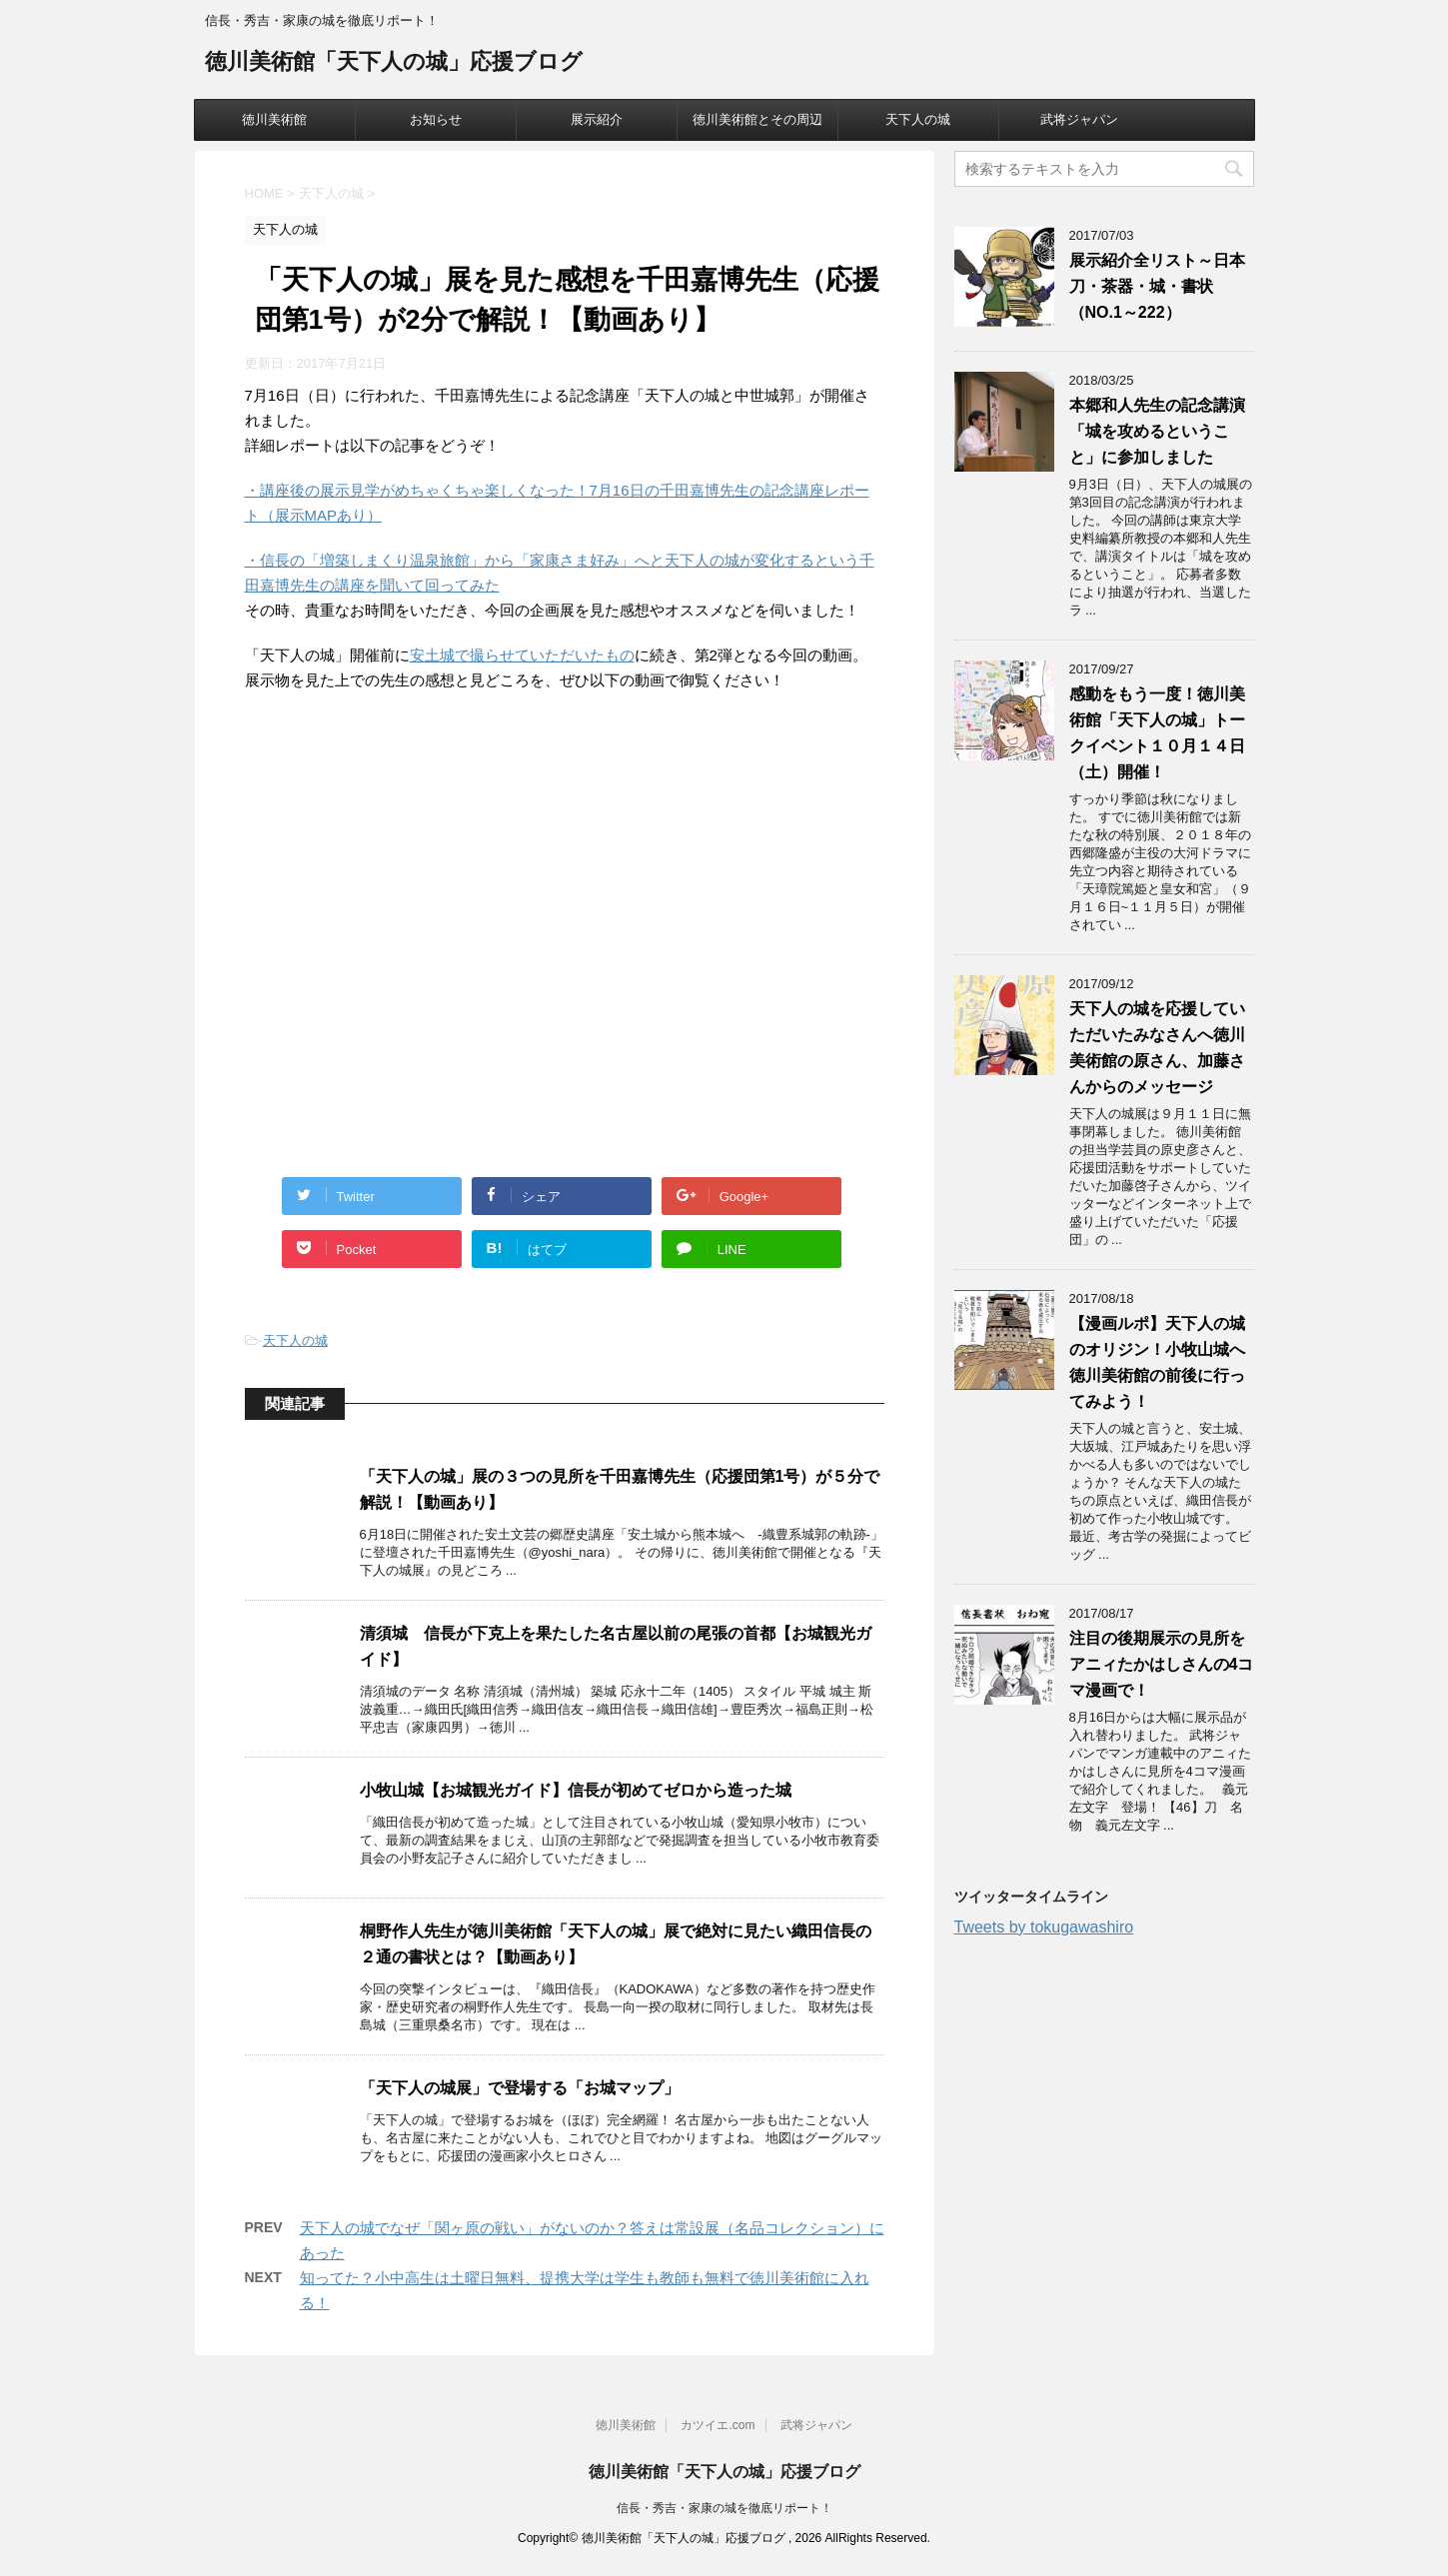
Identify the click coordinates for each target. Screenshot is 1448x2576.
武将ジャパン (1079, 119)
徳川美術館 (274, 119)
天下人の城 (917, 119)
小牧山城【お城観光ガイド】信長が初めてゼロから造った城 (575, 1790)
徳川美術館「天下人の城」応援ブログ (394, 63)
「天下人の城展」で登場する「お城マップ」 (520, 2087)
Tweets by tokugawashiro (1044, 1927)
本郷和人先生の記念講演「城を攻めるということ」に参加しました (1157, 431)
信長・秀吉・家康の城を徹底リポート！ (724, 2508)
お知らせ (436, 119)
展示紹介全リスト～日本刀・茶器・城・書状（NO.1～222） (1157, 286)
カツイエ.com (717, 2425)
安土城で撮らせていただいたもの (522, 654)
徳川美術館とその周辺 (757, 119)
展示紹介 (597, 119)
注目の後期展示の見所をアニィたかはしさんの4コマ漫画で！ (1161, 1664)
